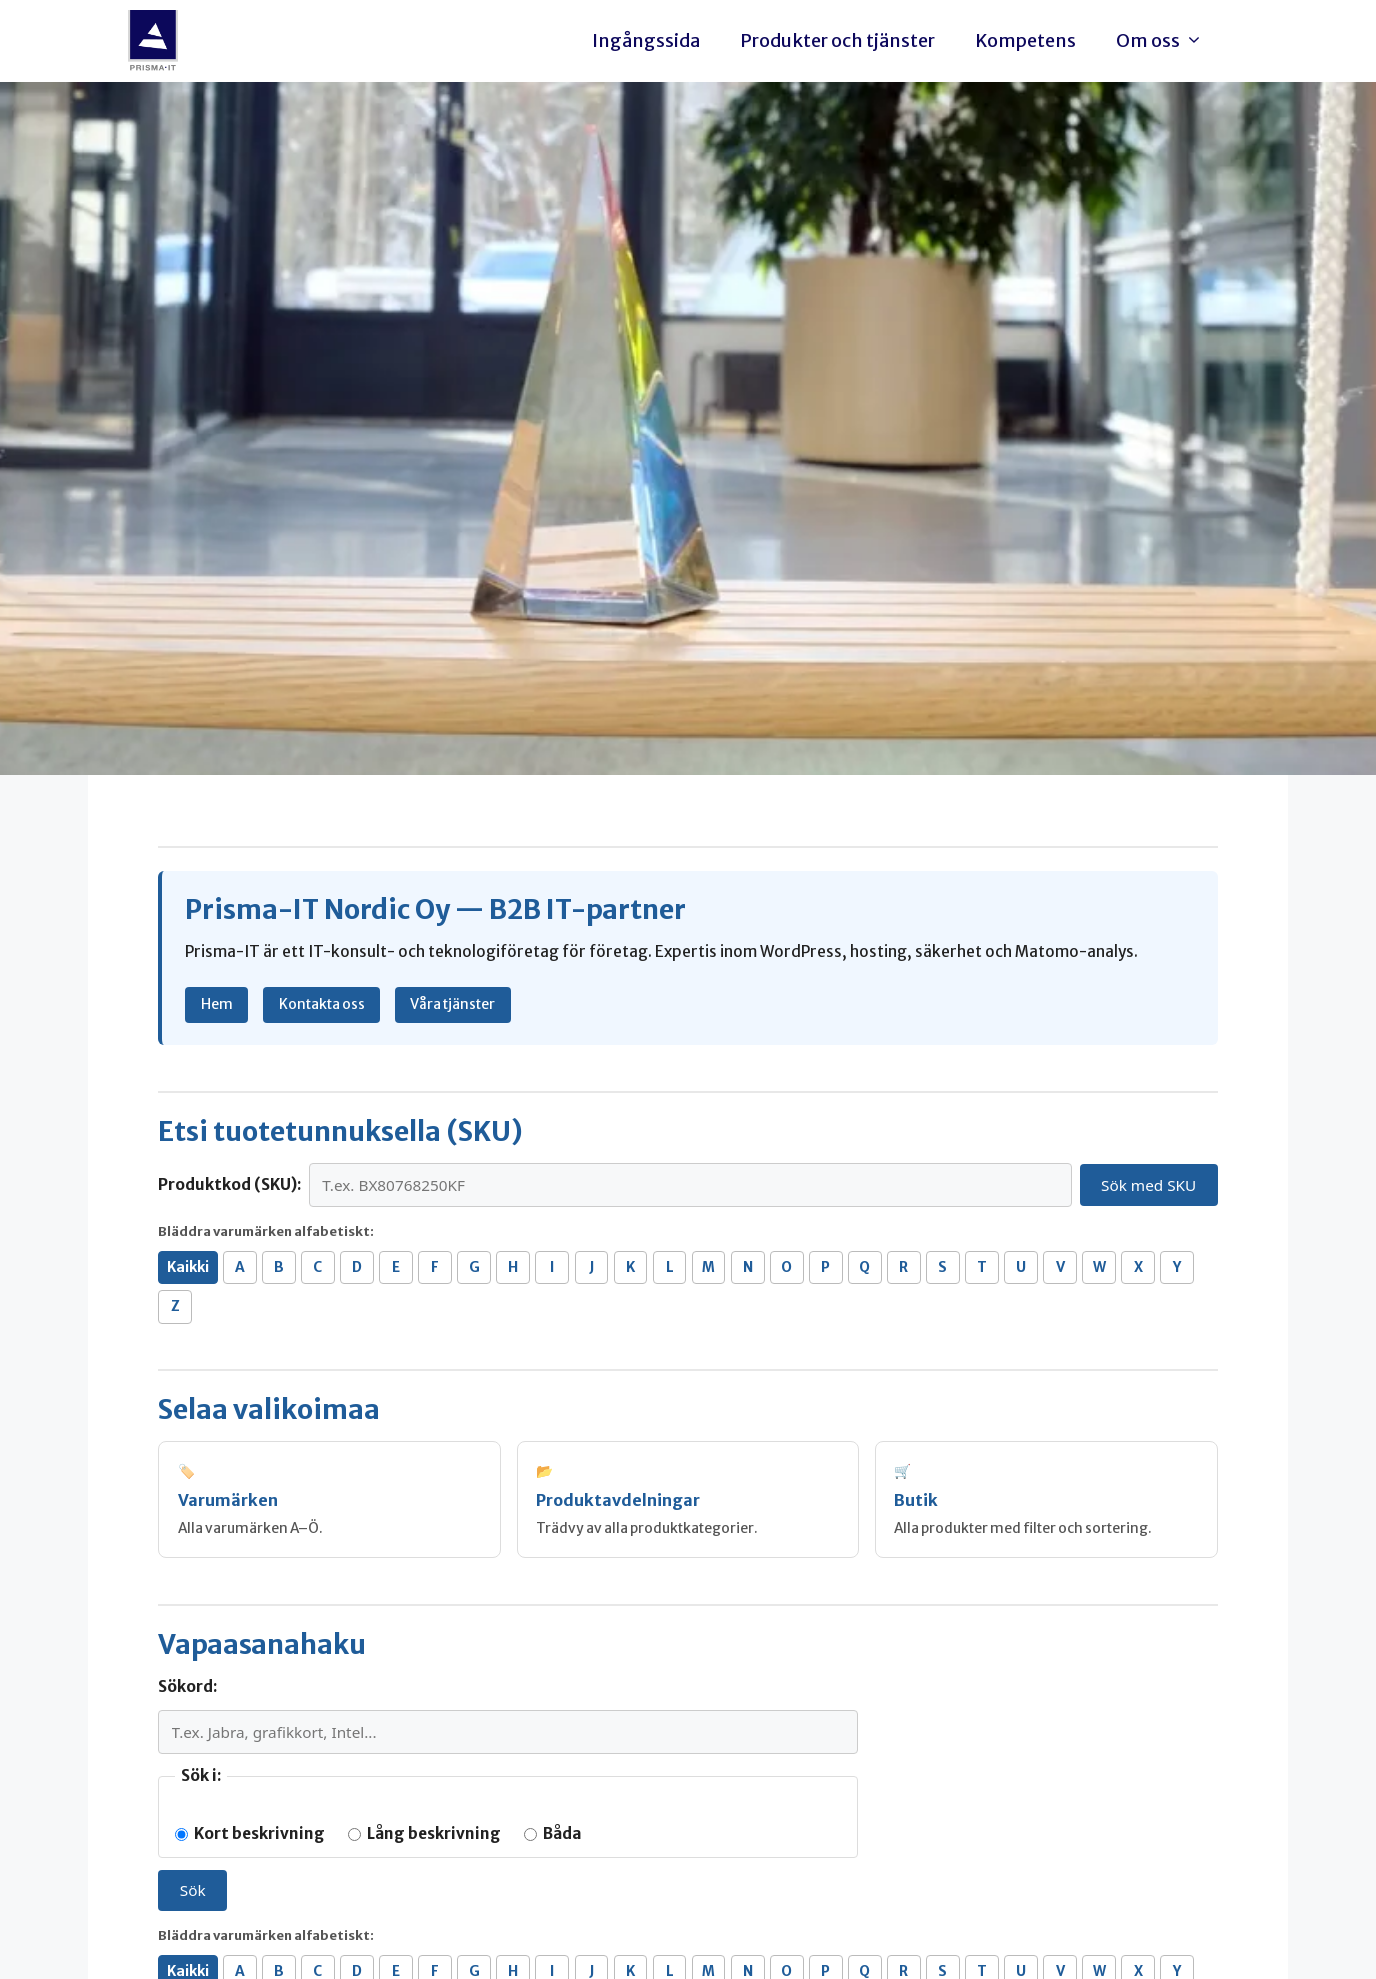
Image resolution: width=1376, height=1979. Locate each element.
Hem (217, 1004)
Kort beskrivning (250, 1833)
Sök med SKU (1148, 1185)
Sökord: (187, 1686)
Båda (553, 1833)
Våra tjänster (452, 1004)
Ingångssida (646, 40)
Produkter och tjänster (837, 40)
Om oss (1164, 41)
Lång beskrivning (424, 1833)
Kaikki (188, 1267)
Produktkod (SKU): (229, 1184)
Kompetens (1025, 40)
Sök (193, 1890)
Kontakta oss (322, 1004)
